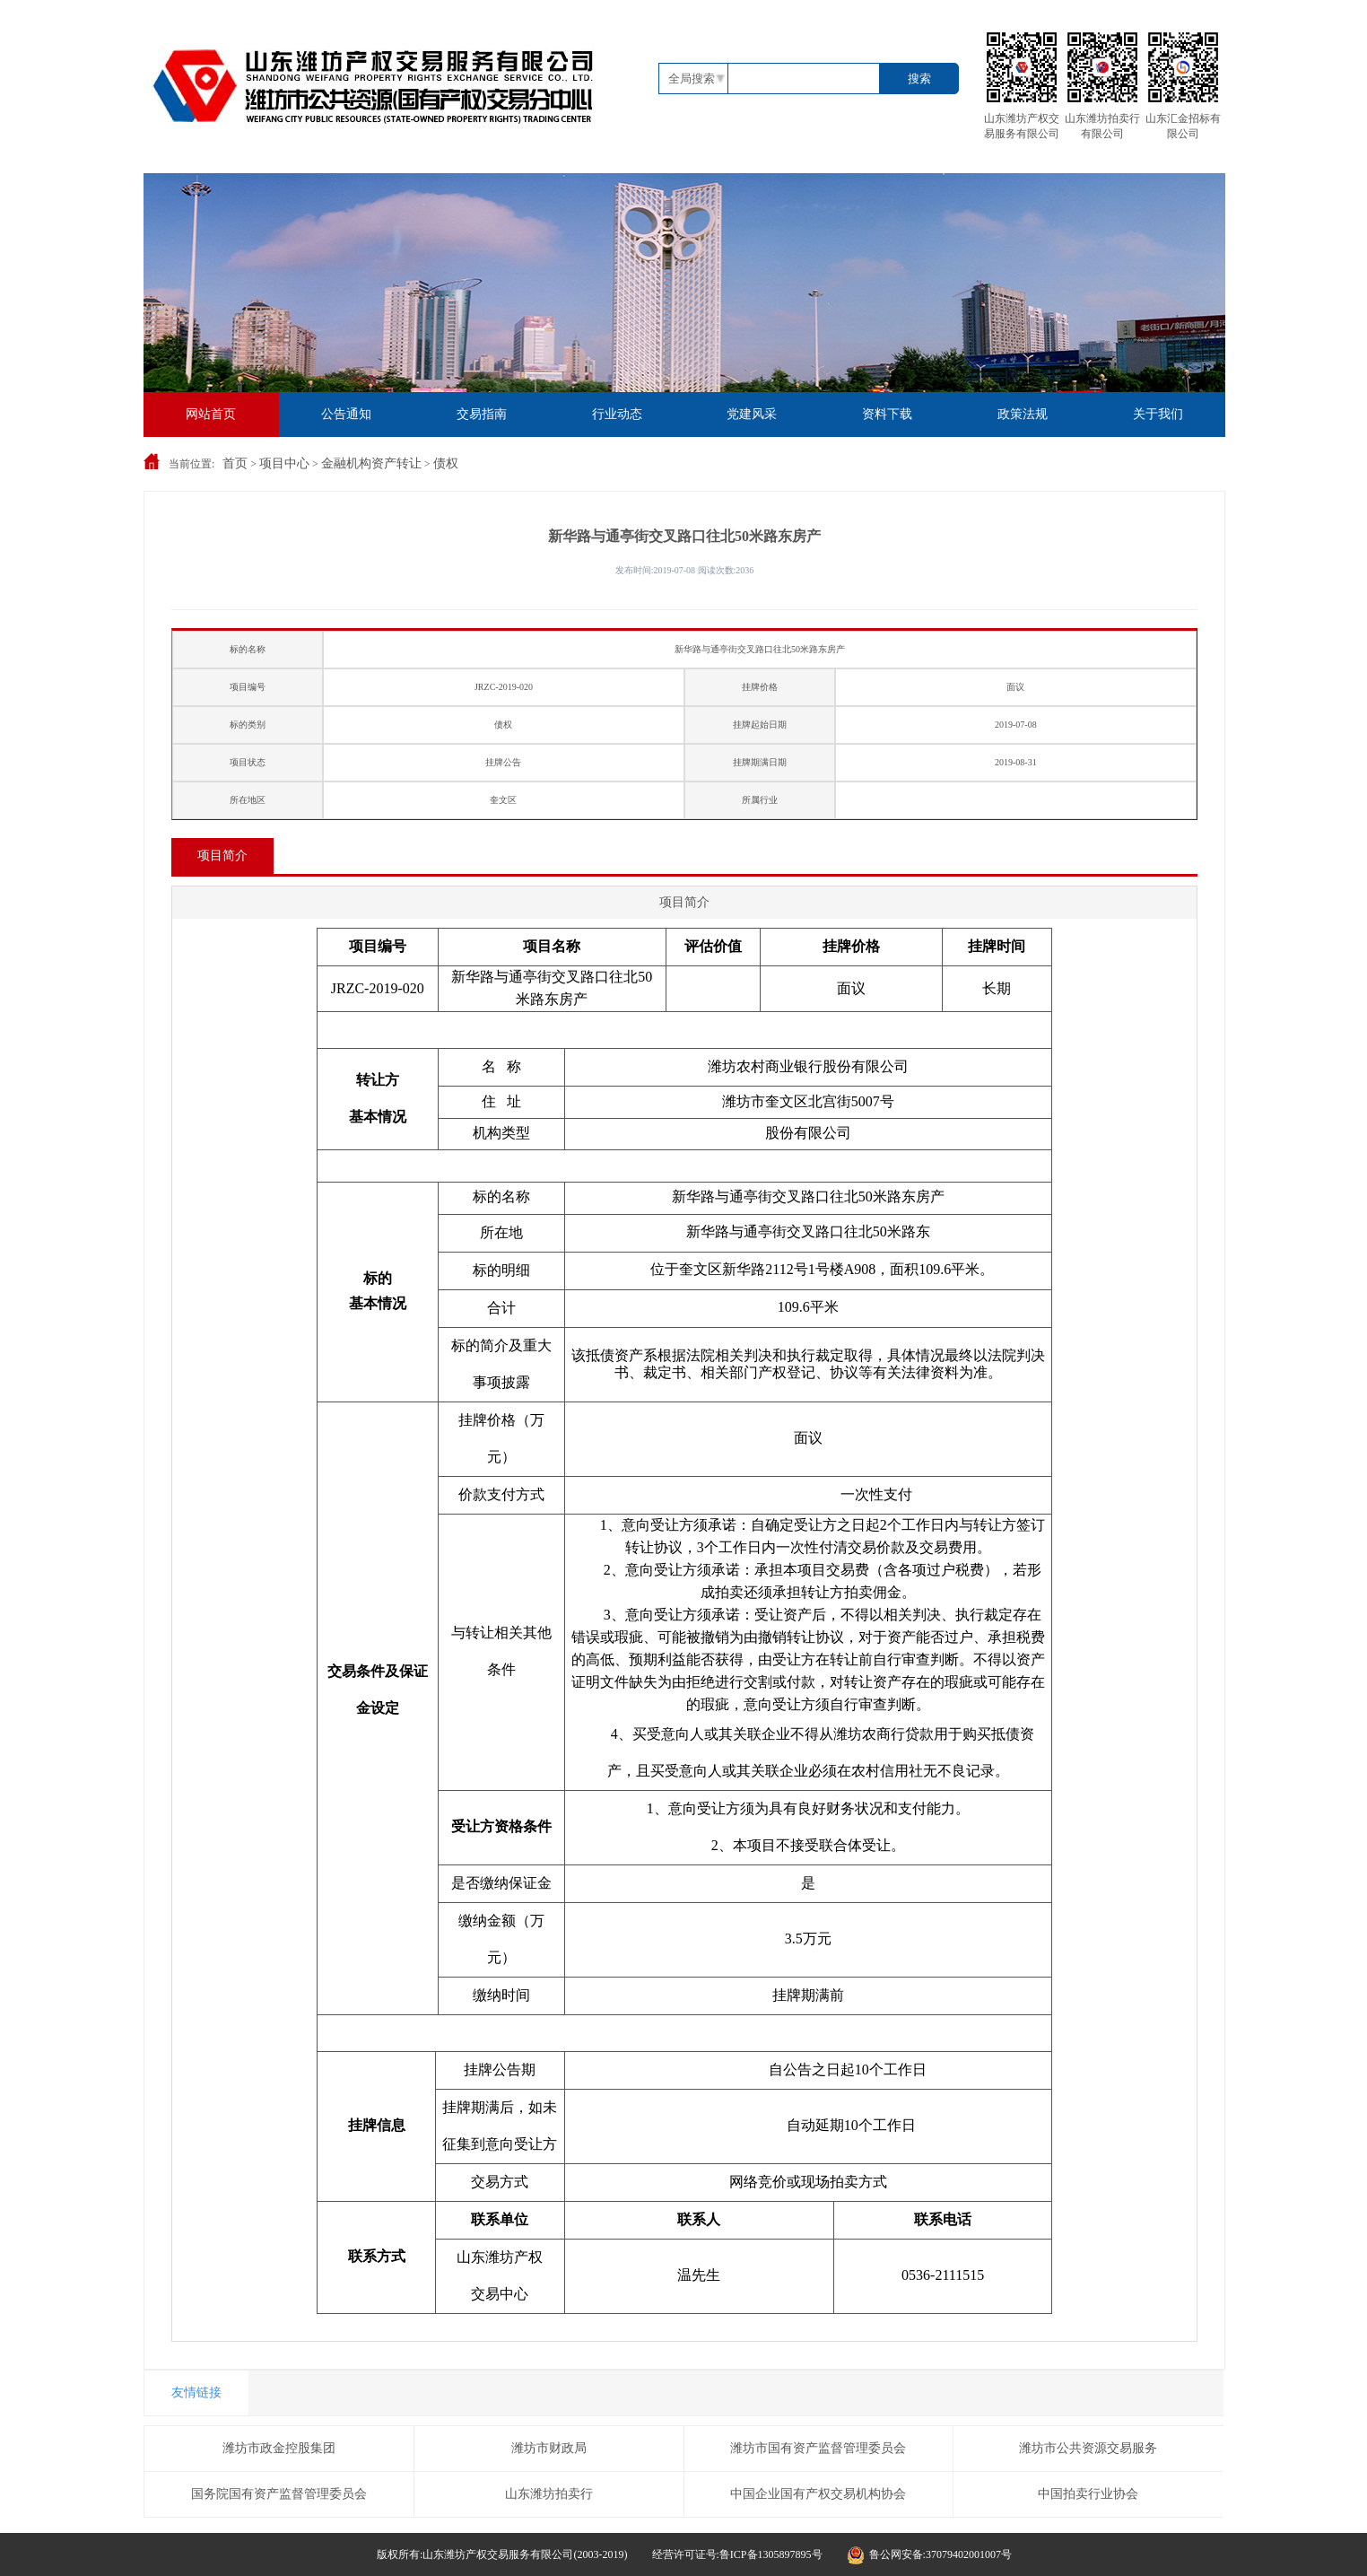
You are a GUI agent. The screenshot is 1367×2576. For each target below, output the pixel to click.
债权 (445, 463)
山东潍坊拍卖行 (549, 2494)
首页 (235, 463)
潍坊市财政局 (549, 2448)
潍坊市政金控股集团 (278, 2448)
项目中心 (284, 463)
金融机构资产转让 (371, 463)
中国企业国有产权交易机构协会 (818, 2494)
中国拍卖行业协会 (1088, 2494)
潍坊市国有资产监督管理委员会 (818, 2448)
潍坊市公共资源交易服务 (1088, 2448)
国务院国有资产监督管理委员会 (279, 2494)
